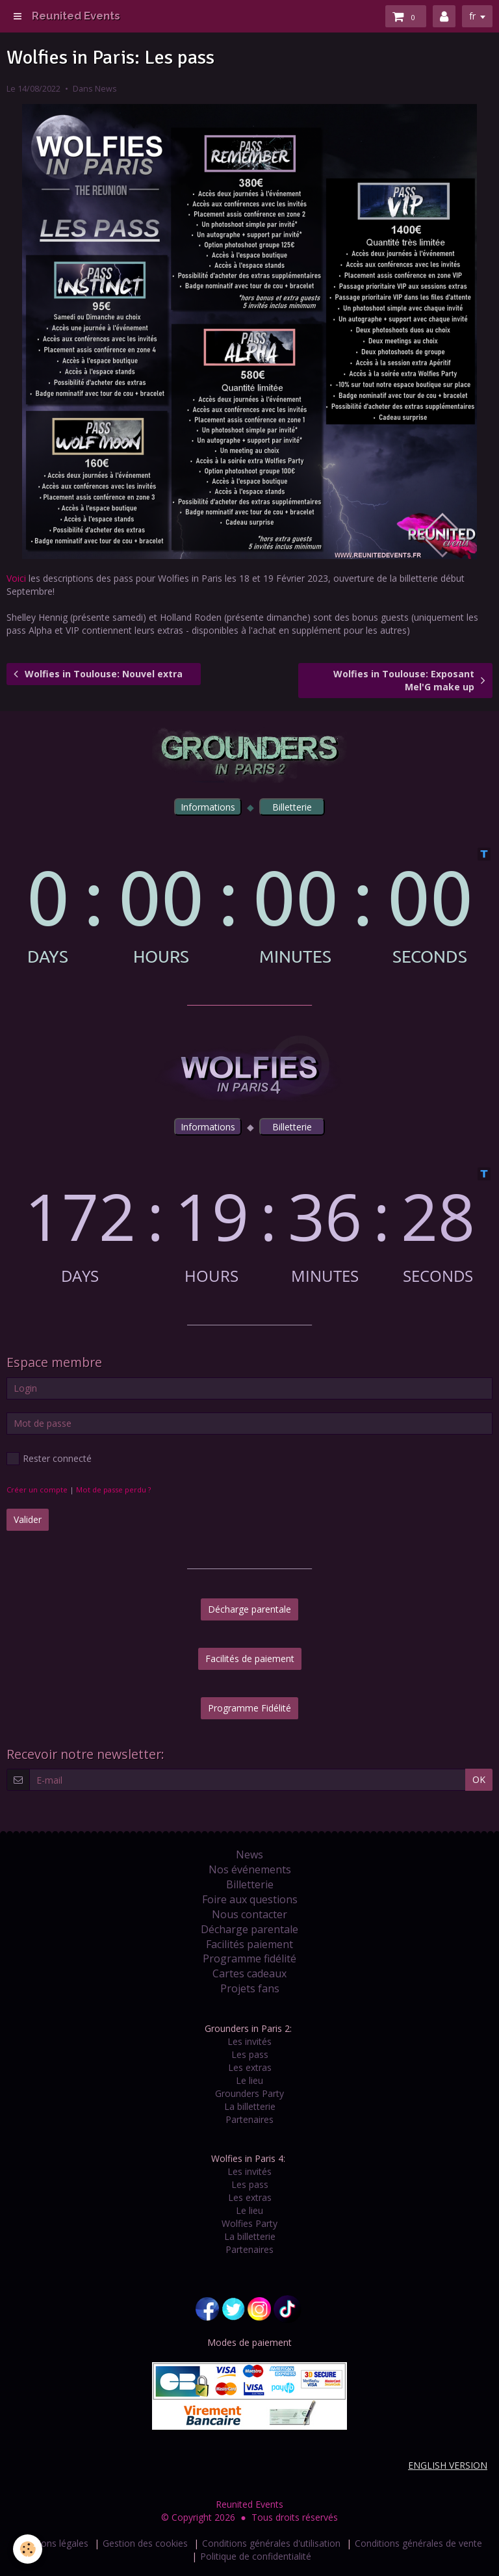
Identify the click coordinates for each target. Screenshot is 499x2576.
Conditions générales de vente (418, 2543)
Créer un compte (37, 1489)
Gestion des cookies (145, 2543)
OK (478, 1779)
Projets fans (249, 1988)
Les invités (249, 2041)
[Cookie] (27, 2549)
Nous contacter (249, 1914)
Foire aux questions (250, 1899)
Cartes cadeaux (249, 1973)
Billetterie (250, 1884)
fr (472, 16)
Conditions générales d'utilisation (271, 2543)
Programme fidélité (249, 1958)
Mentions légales (52, 2543)
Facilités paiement (249, 1944)
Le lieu (249, 2080)
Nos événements (250, 1869)
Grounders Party (249, 2093)
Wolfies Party (249, 2223)
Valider (28, 1519)
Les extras (250, 2067)
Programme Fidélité (249, 1708)
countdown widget (249, 906)
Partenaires (249, 2119)
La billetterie (249, 2106)
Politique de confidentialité (255, 2556)
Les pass (249, 2054)
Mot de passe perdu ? (113, 1489)
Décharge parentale (249, 1609)
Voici (16, 578)
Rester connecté (49, 1458)
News (106, 88)
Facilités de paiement (249, 1658)
